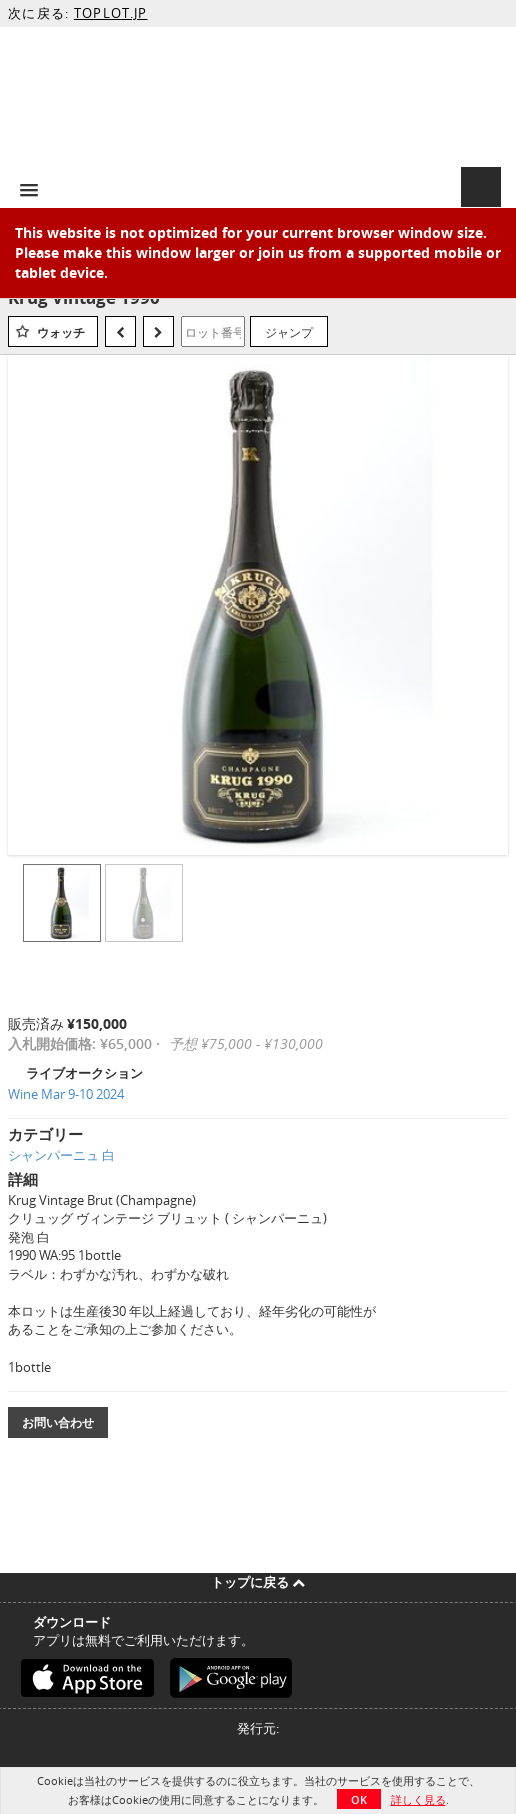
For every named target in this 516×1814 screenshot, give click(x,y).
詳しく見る (418, 1799)
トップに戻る (258, 1582)
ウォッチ (61, 332)
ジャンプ (289, 332)
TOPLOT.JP (111, 13)
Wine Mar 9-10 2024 (66, 1094)
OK (359, 1799)
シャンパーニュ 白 (61, 1155)
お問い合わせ (58, 1422)
